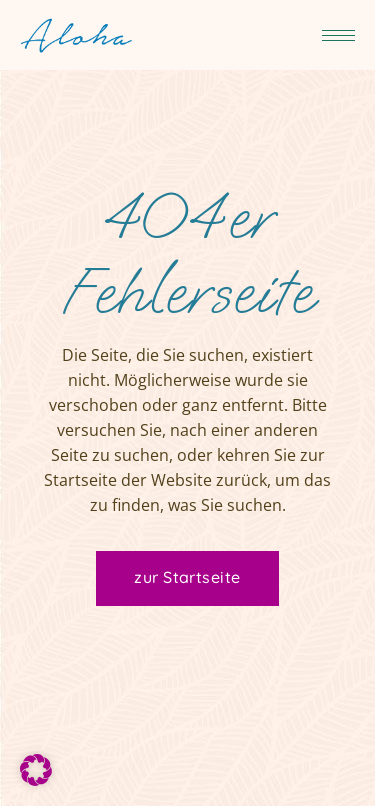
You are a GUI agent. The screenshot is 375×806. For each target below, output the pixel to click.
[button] (36, 770)
